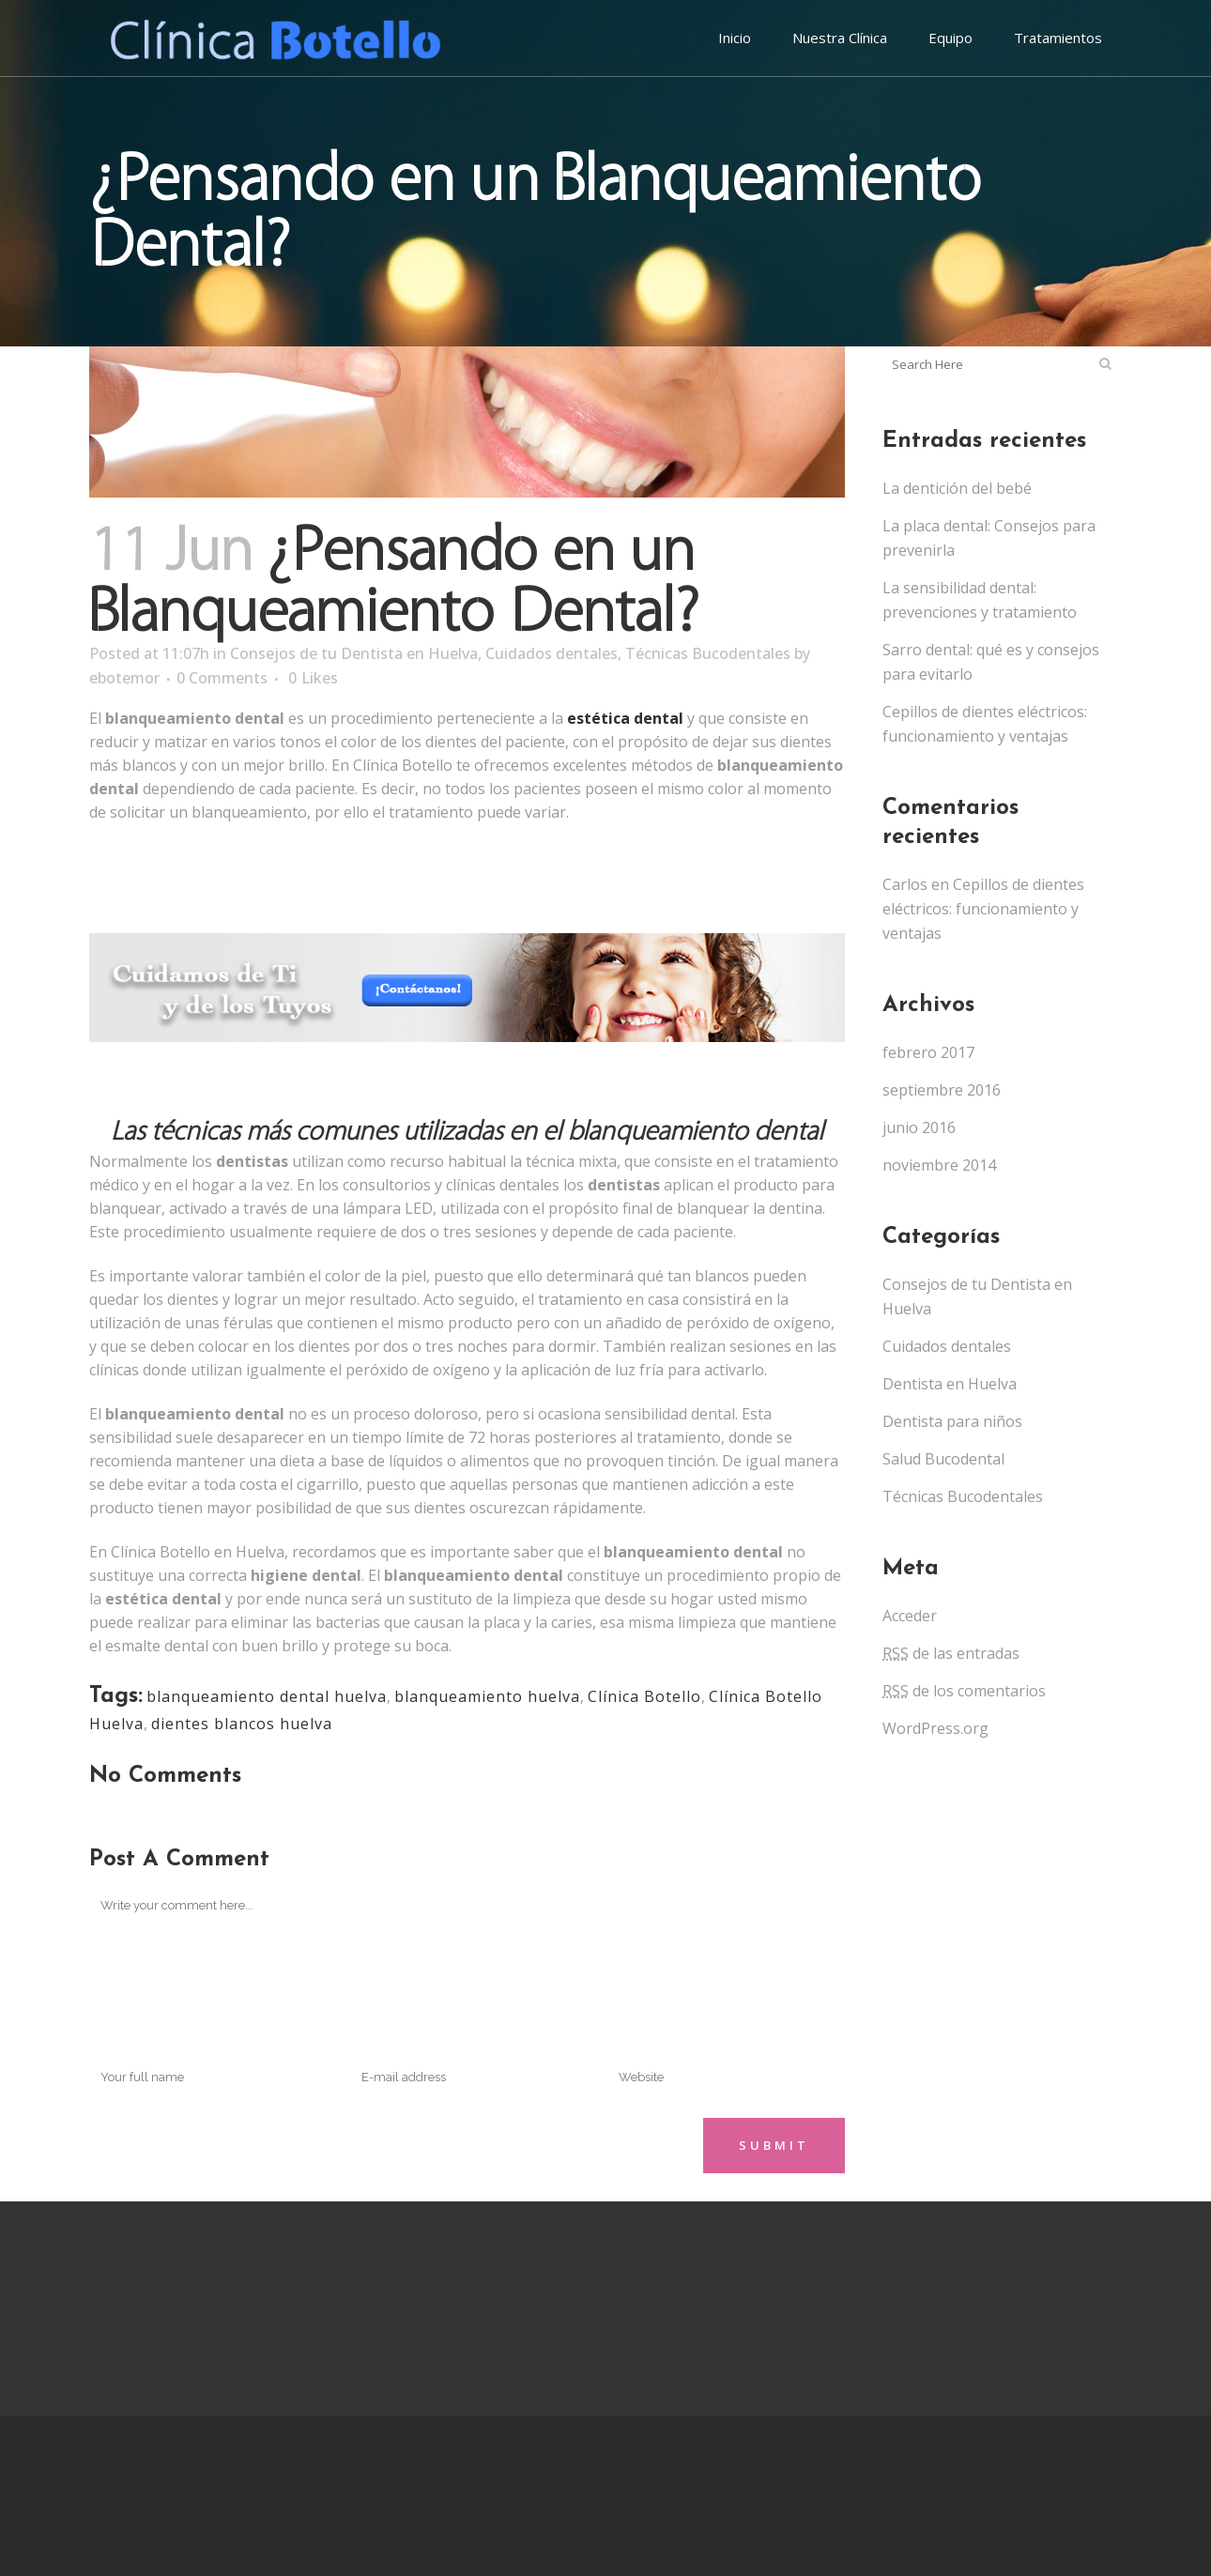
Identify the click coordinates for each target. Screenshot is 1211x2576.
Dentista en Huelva (949, 1383)
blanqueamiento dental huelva (266, 1696)
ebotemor (124, 677)
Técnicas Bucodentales (707, 653)
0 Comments (222, 677)
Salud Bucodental (943, 1459)
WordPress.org (935, 1728)
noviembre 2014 (939, 1165)
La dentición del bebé (957, 488)
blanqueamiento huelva (487, 1696)
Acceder (909, 1615)
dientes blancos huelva (241, 1723)
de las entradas (950, 1653)
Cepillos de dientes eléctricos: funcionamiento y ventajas (983, 908)
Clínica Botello (644, 1696)
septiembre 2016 (941, 1090)
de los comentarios (964, 1690)
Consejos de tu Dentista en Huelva (354, 653)
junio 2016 (919, 1127)
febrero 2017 (928, 1052)
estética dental (625, 718)
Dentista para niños (952, 1421)
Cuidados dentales (551, 653)
